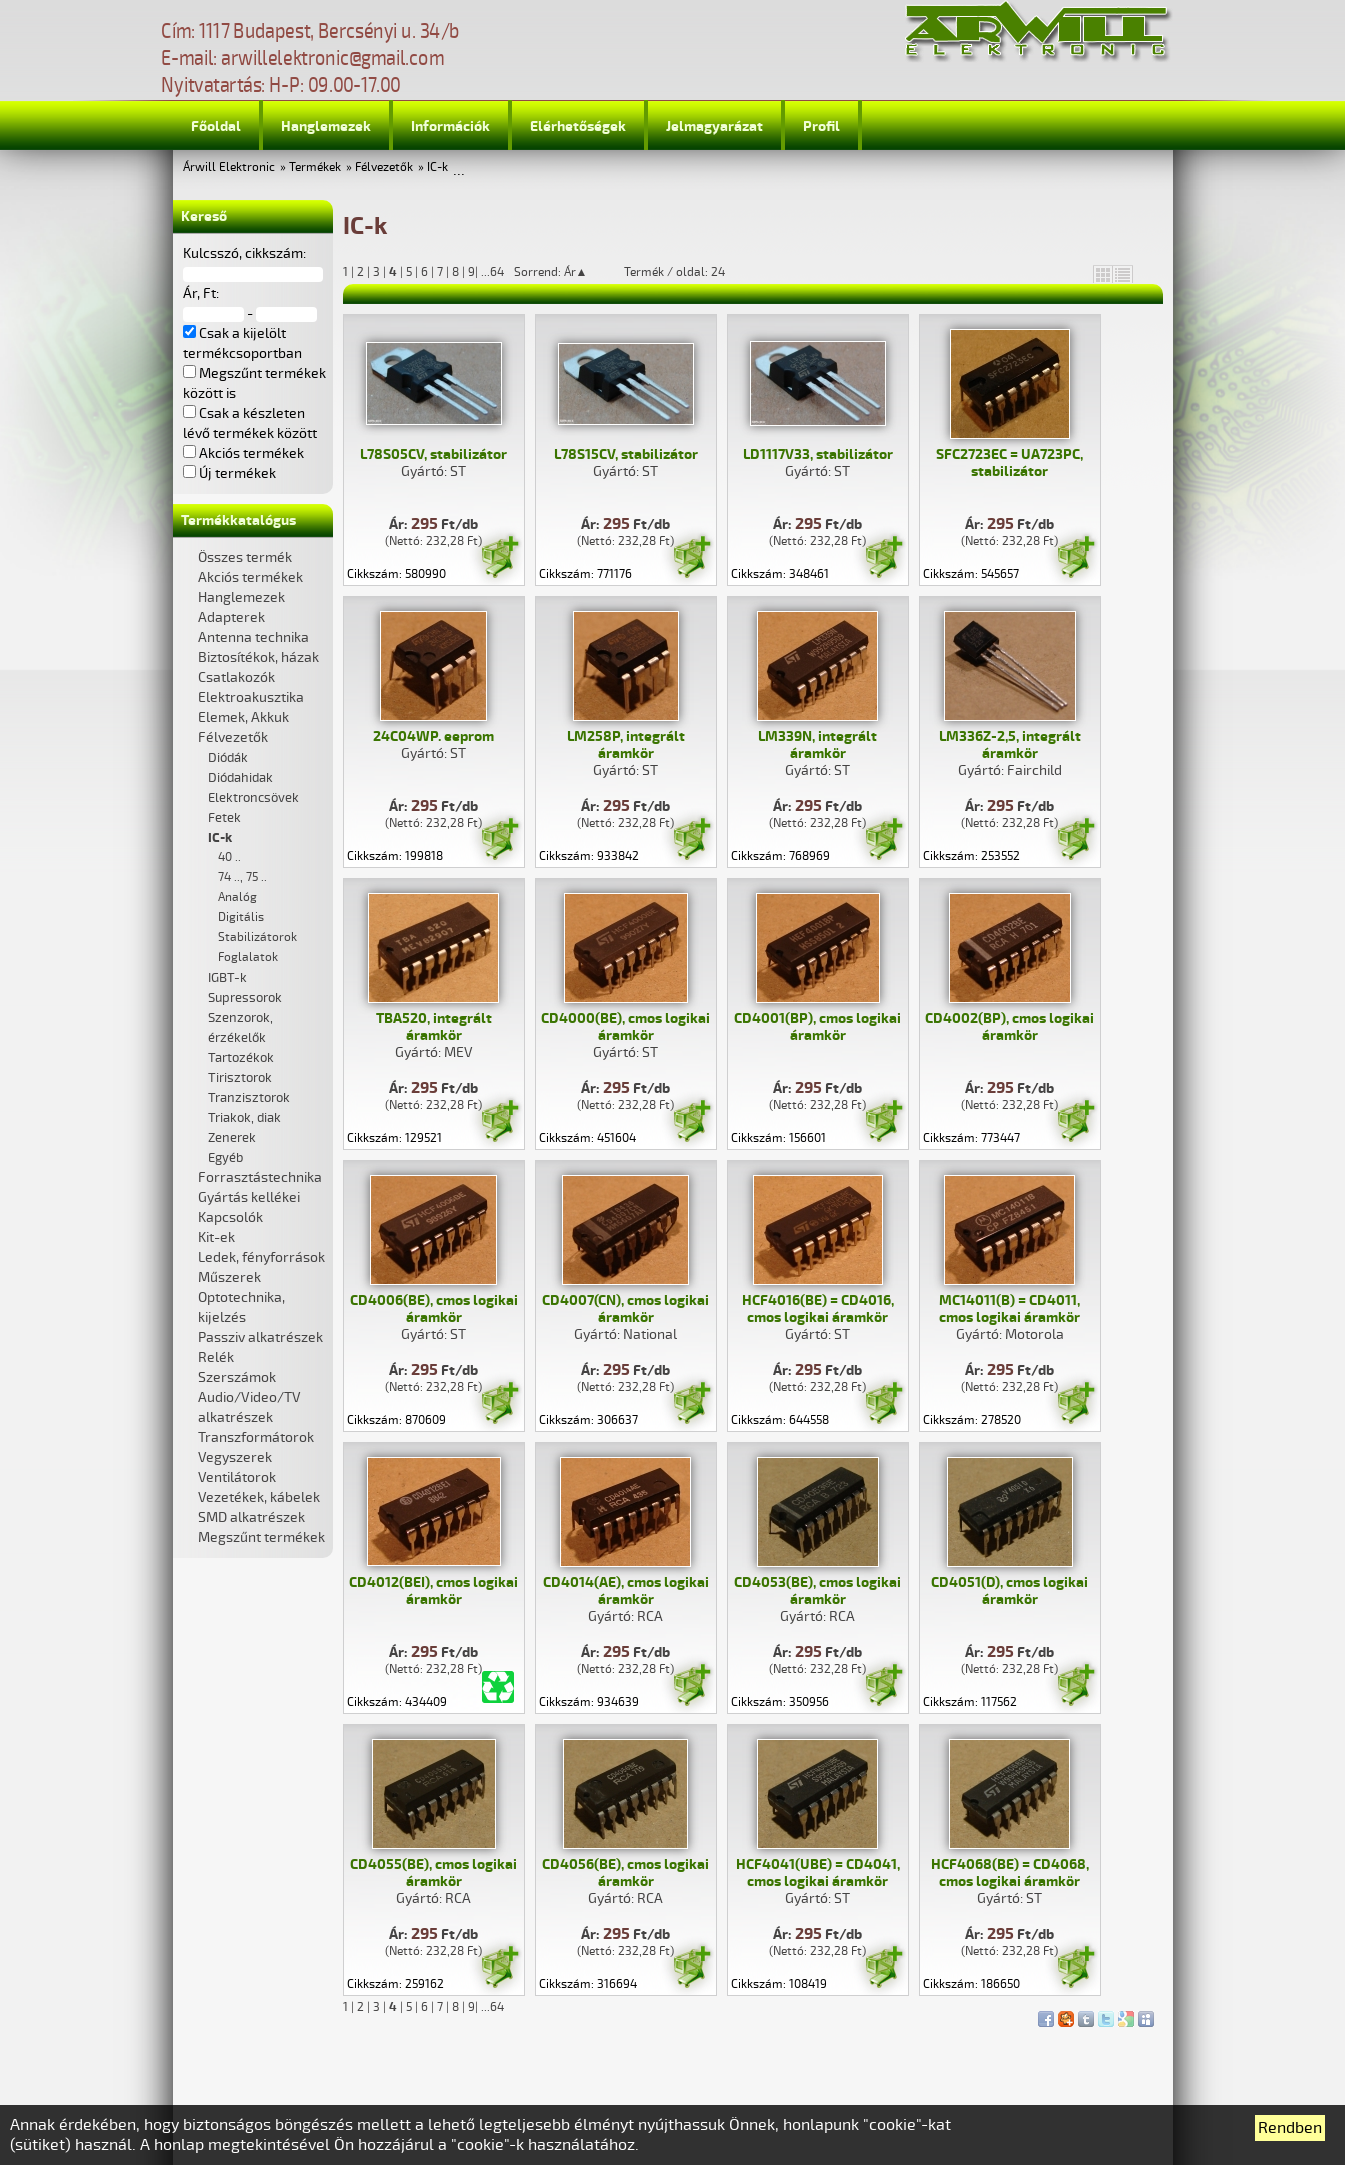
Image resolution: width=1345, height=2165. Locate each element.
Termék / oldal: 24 (674, 272)
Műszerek (229, 1277)
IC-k (437, 167)
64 (497, 272)
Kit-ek (216, 1237)
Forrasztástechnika (260, 1177)
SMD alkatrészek (251, 1517)
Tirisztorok (240, 1078)
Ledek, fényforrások (261, 1257)
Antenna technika (253, 637)
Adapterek (231, 617)
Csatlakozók (236, 677)
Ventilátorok (237, 1477)
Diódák (228, 758)
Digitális (241, 917)
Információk (450, 126)
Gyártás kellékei (249, 1197)
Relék (216, 1357)
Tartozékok (241, 1058)
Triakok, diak (244, 1118)
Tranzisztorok (249, 1098)
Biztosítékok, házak (258, 657)
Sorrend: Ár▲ (564, 272)
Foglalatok (248, 957)
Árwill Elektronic (229, 167)
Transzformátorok (256, 1437)
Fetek (224, 818)
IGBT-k (227, 978)
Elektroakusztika (251, 697)
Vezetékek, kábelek (259, 1497)
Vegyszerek (235, 1457)
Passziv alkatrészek (260, 1337)
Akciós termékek (250, 577)
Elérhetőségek (578, 126)
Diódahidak (240, 778)
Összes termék (245, 557)
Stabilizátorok (257, 937)
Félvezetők (384, 167)
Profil (821, 126)
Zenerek (232, 1138)
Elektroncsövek (253, 798)
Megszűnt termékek (261, 1537)
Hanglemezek (326, 126)
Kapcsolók (230, 1217)
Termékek (315, 167)
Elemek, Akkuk (243, 717)
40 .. (229, 857)
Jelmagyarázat (714, 126)
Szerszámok (237, 1377)
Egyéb (225, 1158)
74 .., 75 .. (242, 877)
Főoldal (216, 126)
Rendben (1290, 2128)
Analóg (237, 897)
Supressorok (245, 998)
